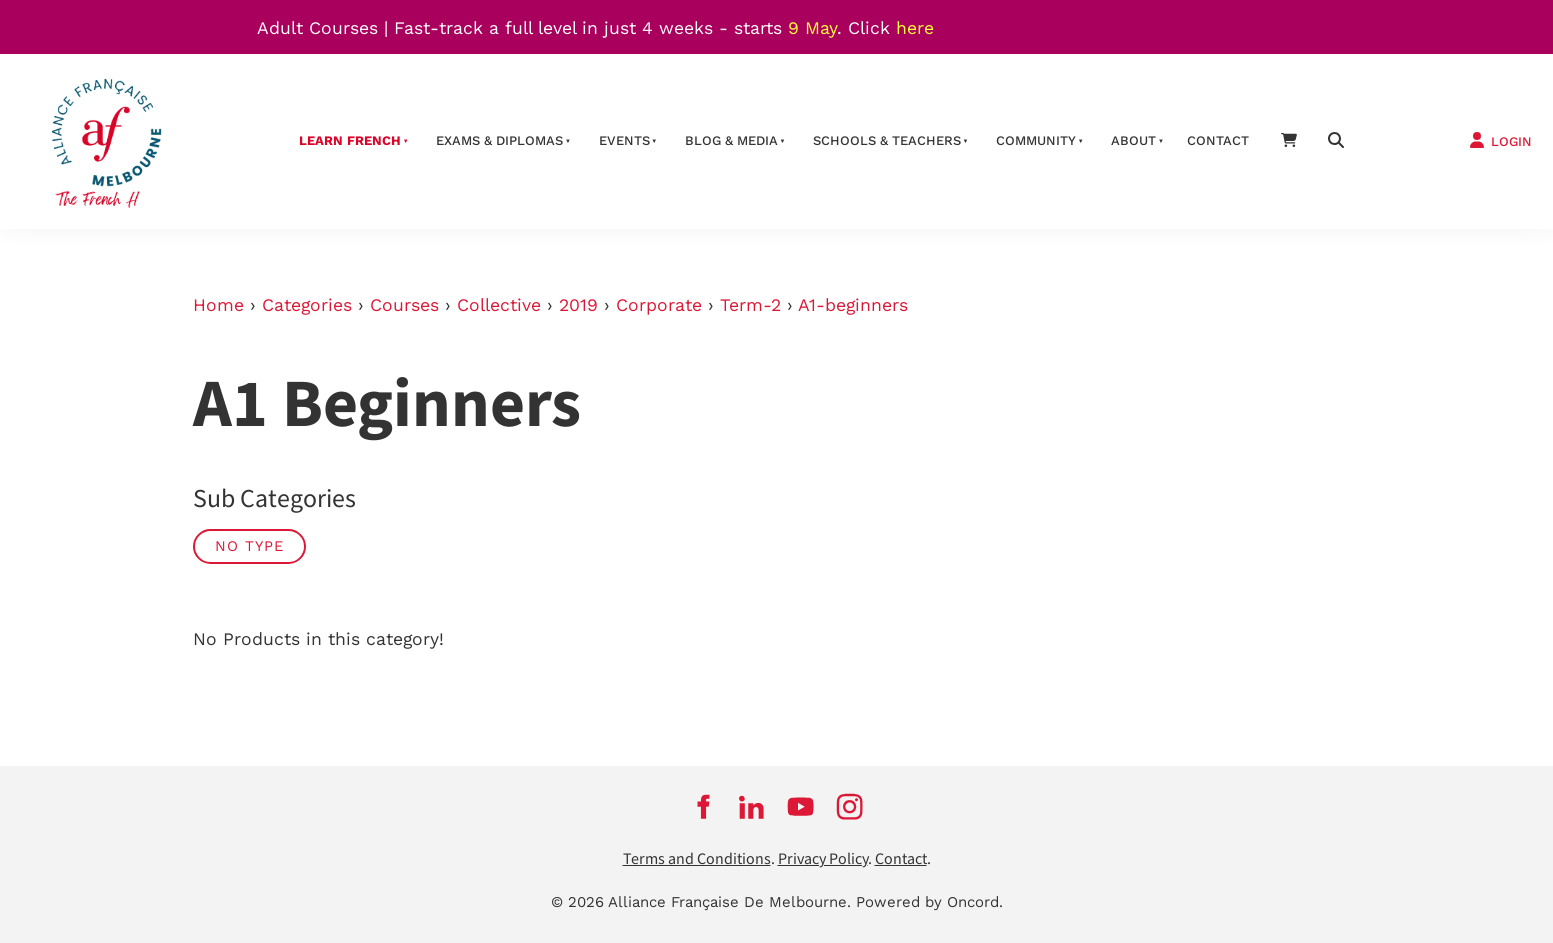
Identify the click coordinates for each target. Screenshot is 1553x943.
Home (218, 305)
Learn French (350, 140)
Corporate (659, 305)
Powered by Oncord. (929, 902)
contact (1218, 140)
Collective (499, 305)
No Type (249, 546)
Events (624, 140)
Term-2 (750, 305)
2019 (578, 305)
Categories (307, 305)
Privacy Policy (823, 859)
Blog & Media (731, 140)
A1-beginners (853, 305)
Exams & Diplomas (499, 140)
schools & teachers (887, 140)
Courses (404, 305)
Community (1036, 140)
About (1133, 140)
